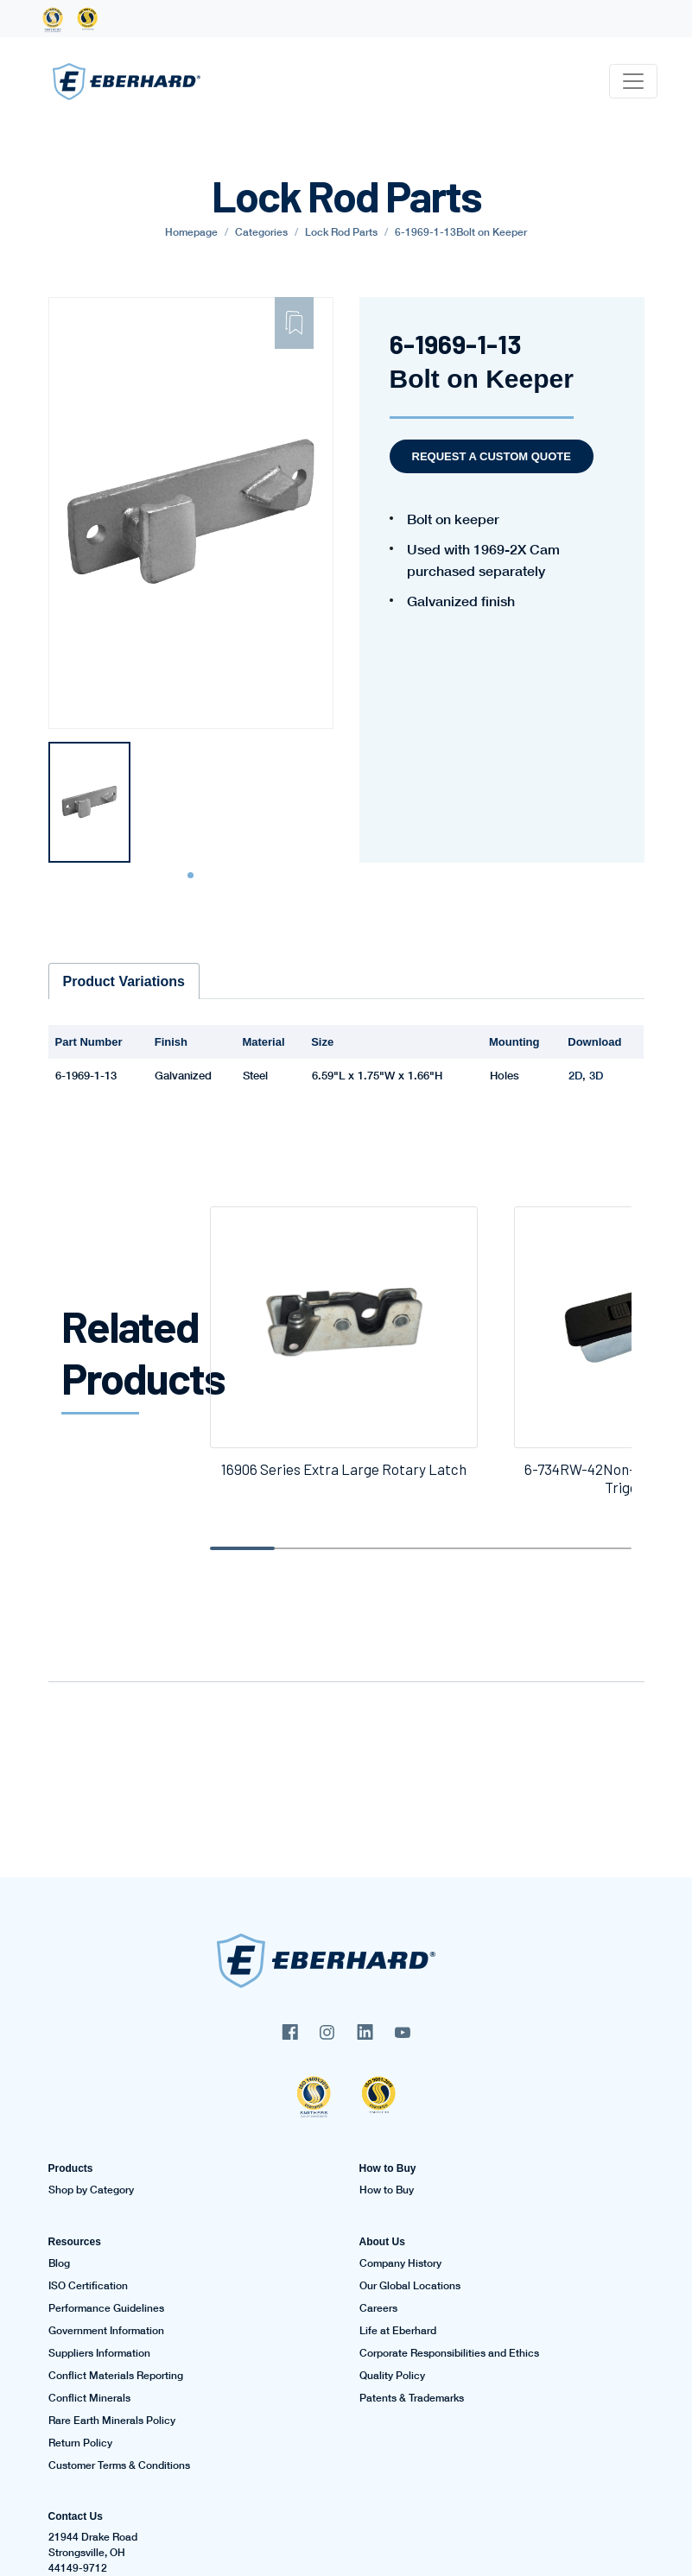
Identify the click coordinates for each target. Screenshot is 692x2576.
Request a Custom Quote (491, 456)
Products (70, 2168)
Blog (59, 2263)
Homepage (191, 231)
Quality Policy (392, 2375)
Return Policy (80, 2443)
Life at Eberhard (397, 2331)
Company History (400, 2263)
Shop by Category (91, 2190)
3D (596, 1075)
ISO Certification (88, 2286)
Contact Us (75, 2516)
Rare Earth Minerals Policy (111, 2420)
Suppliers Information (99, 2353)
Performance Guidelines (106, 2308)
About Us (382, 2242)
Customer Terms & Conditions (119, 2465)
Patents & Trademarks (411, 2398)
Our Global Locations (409, 2286)
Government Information (106, 2331)
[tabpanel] (89, 802)
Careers (378, 2308)
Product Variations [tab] (124, 981)
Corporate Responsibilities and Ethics (449, 2353)
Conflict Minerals (89, 2398)
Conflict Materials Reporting (115, 2375)
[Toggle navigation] (633, 81)
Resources (74, 2242)
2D (575, 1075)
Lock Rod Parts (341, 231)
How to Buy (387, 2168)
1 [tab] (192, 875)
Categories (261, 231)
